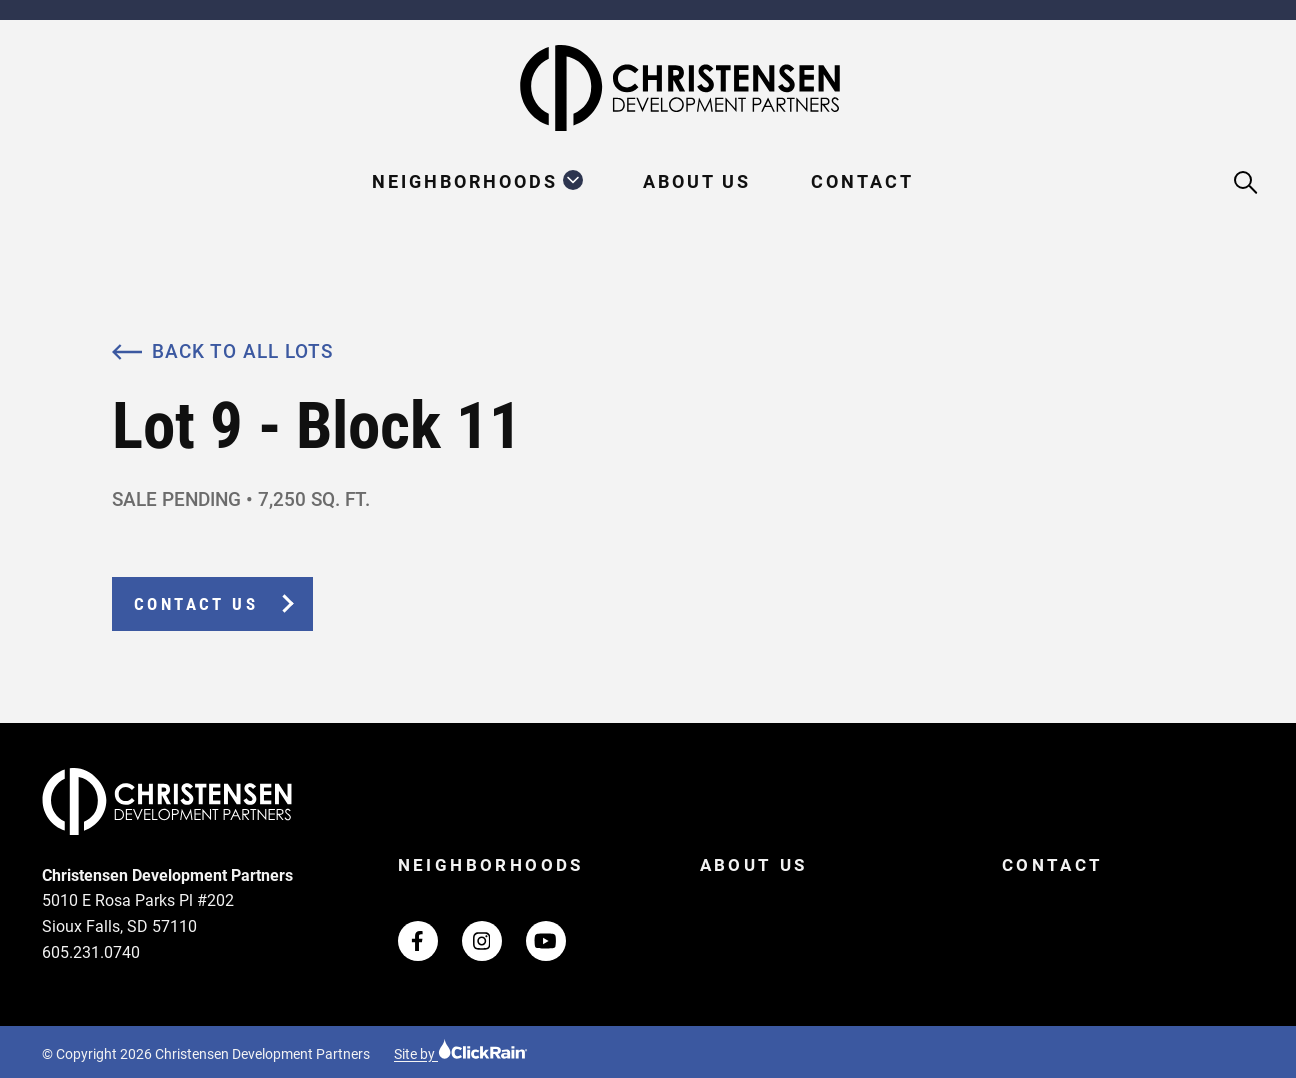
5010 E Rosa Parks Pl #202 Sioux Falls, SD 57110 (138, 913)
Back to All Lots (222, 351)
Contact (862, 181)
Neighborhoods (465, 181)
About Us (697, 181)
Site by (461, 1054)
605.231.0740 (91, 952)
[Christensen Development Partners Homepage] (648, 88)
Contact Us (196, 604)
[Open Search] (1246, 183)
